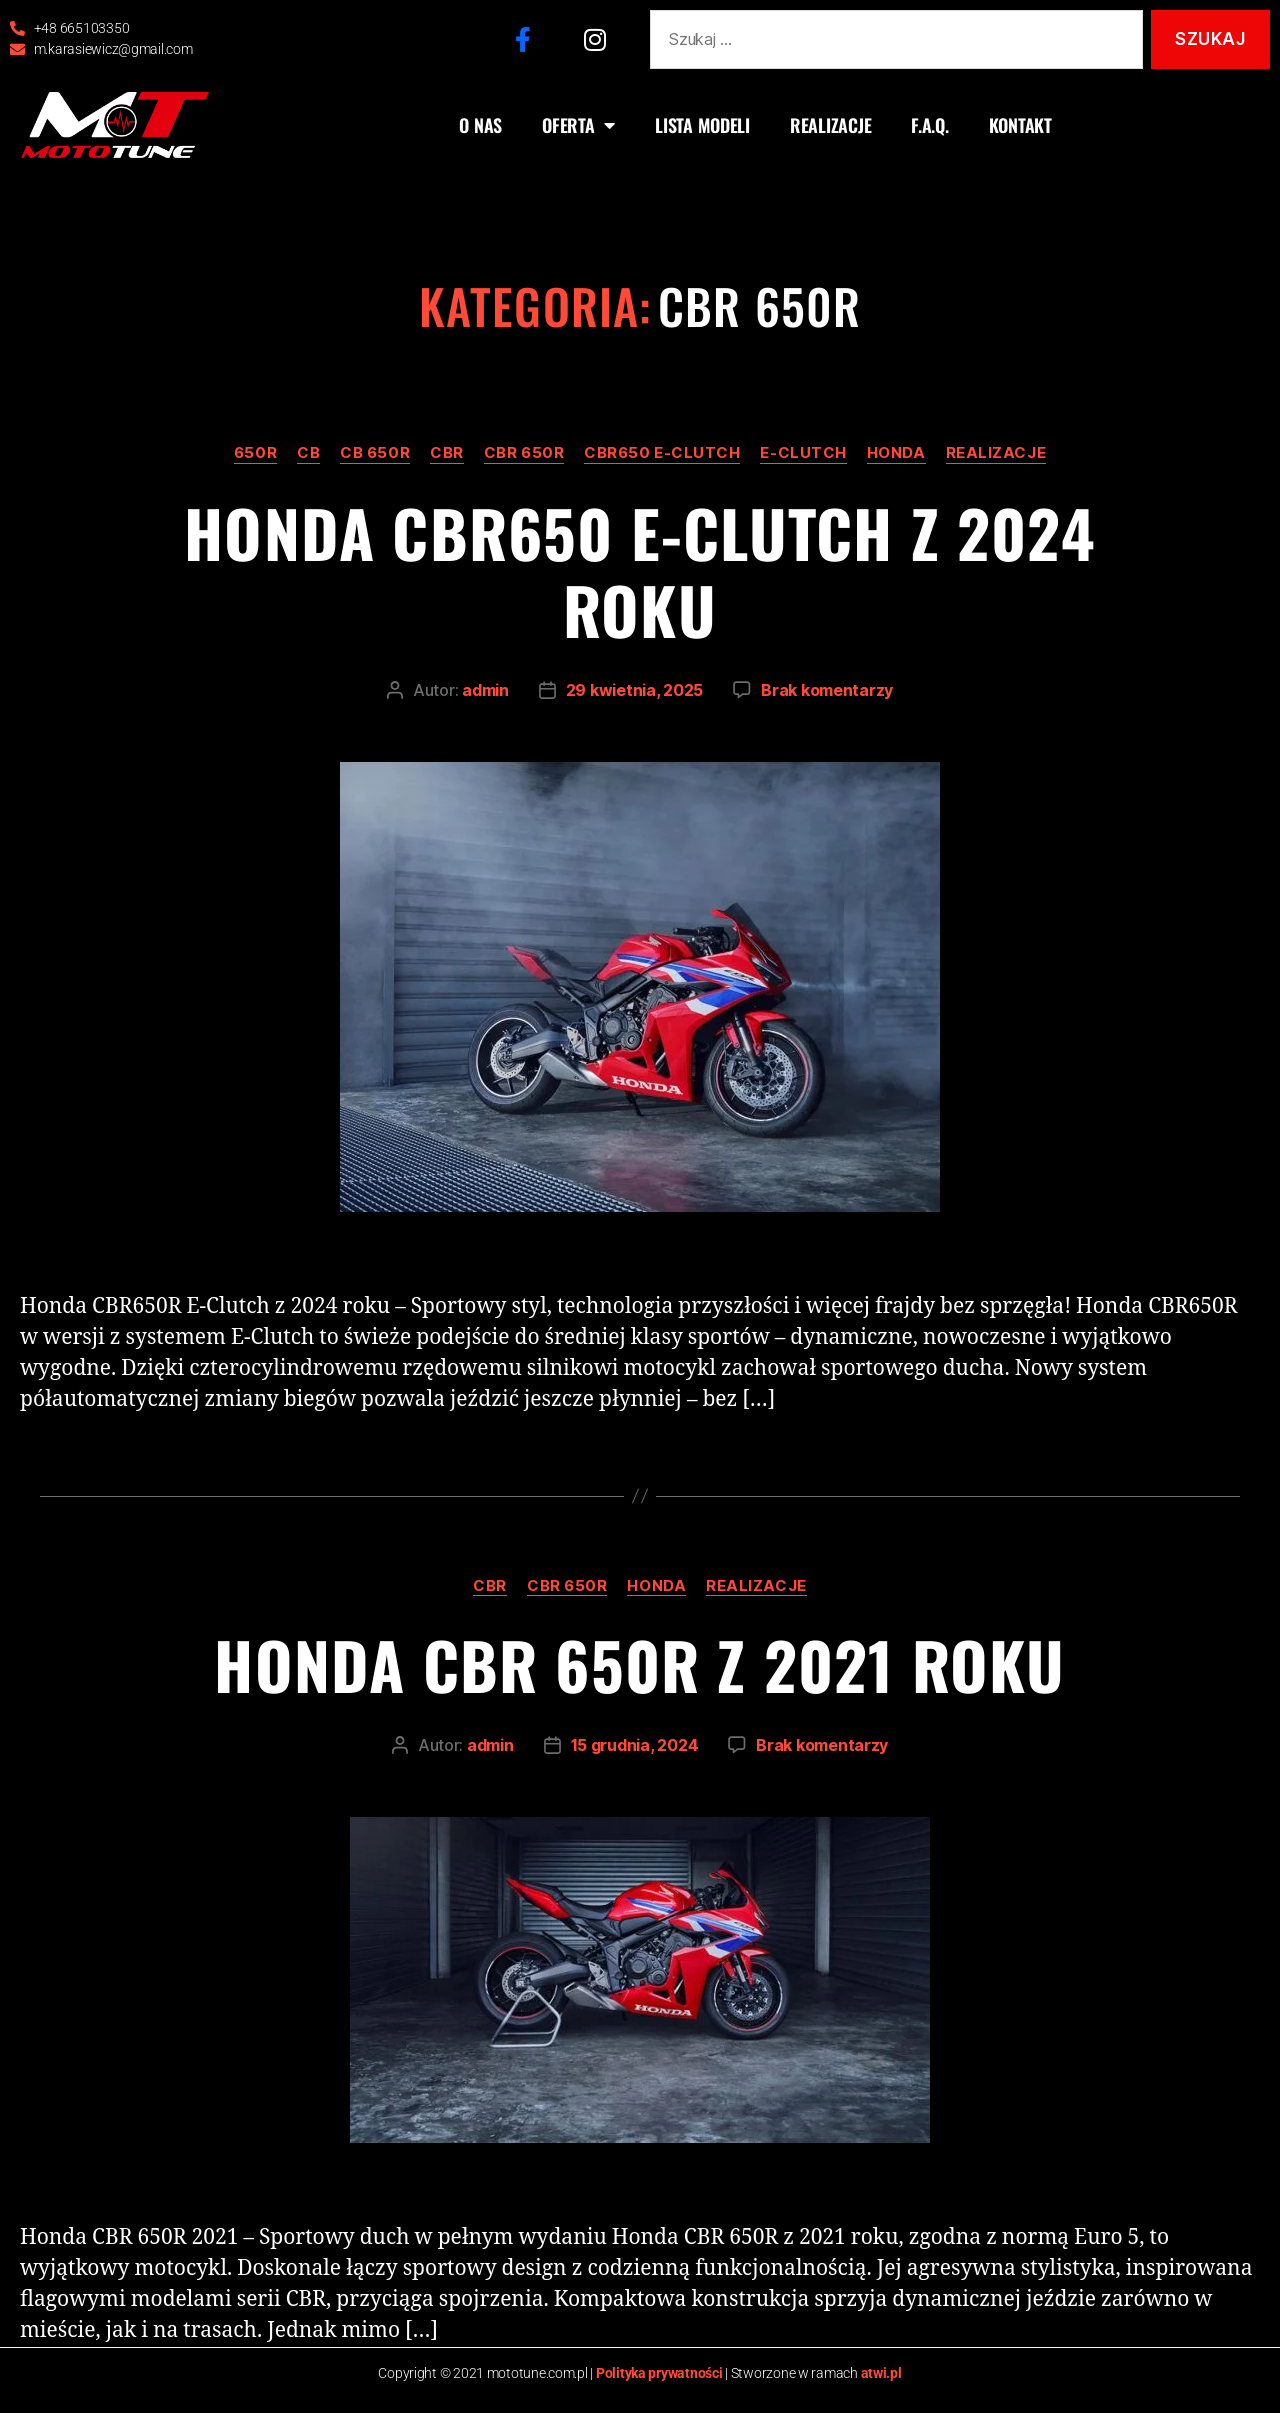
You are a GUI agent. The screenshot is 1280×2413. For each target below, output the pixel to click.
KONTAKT (1020, 125)
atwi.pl (881, 2373)
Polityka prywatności (659, 2373)
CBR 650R (524, 453)
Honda (896, 453)
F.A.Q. (929, 125)
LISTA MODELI (702, 125)
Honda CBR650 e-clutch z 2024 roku (640, 570)
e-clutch (803, 453)
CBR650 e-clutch (662, 453)
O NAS (480, 125)
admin (485, 690)
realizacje (996, 453)
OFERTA (578, 125)
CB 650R (375, 453)
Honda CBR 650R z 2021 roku (639, 1664)
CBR (447, 453)
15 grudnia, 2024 (635, 1745)
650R (255, 453)
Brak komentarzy (827, 690)
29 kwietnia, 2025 (634, 690)
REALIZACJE (830, 125)
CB (308, 453)
